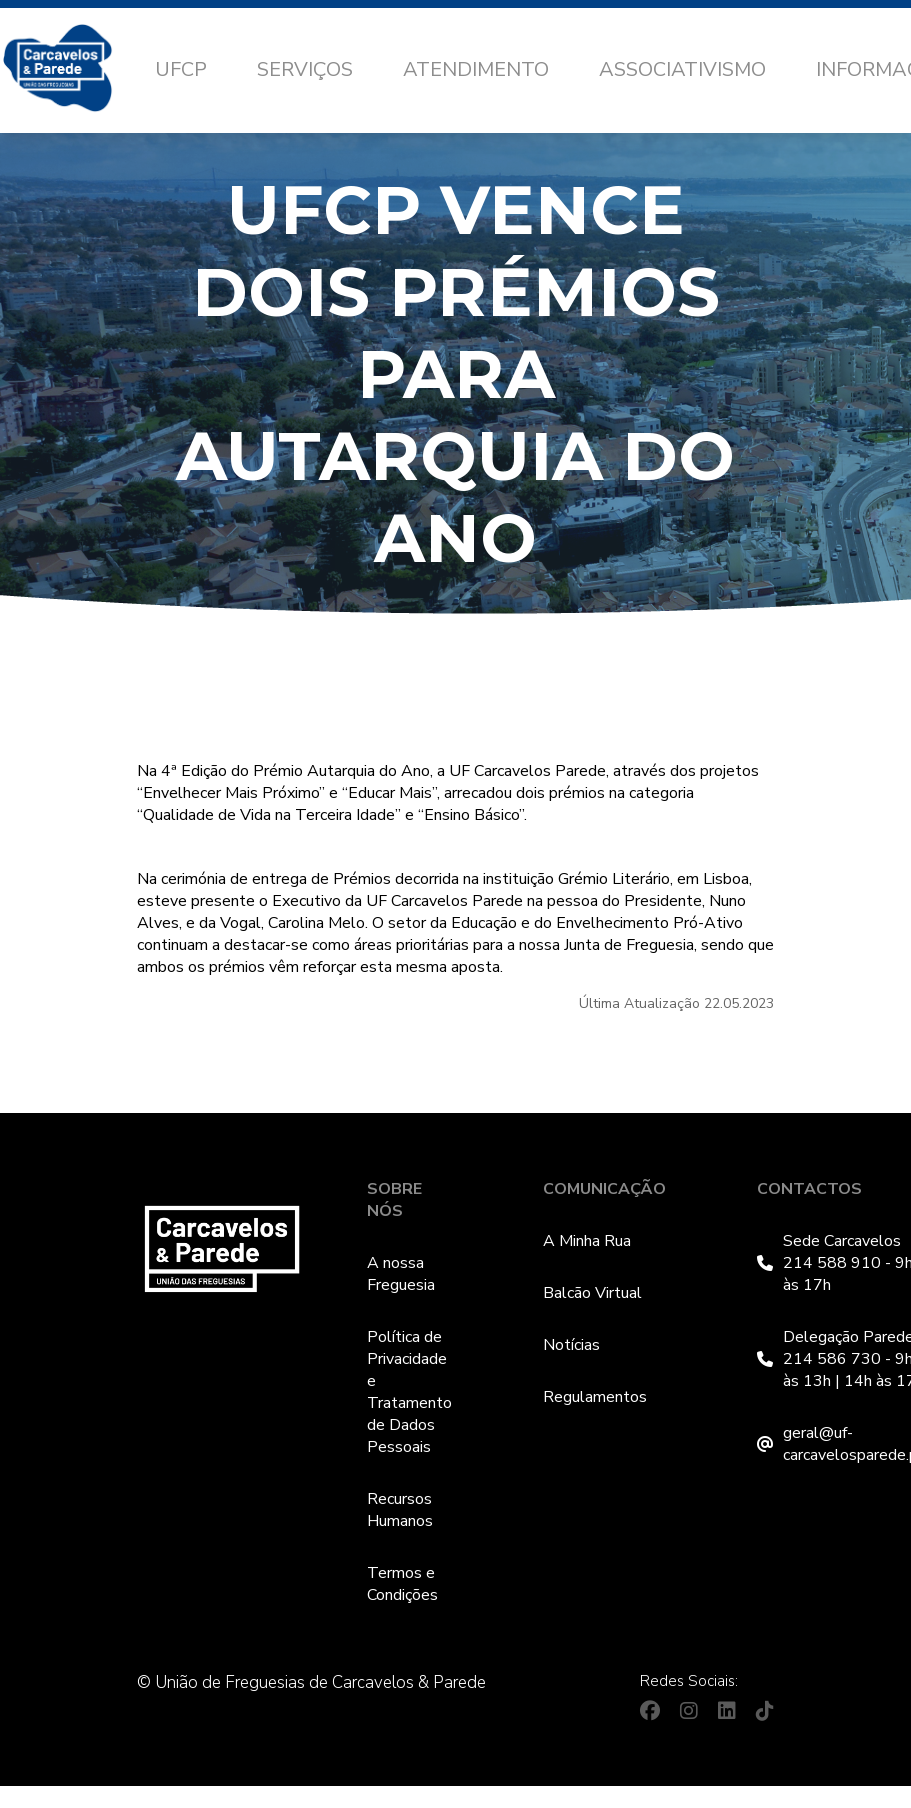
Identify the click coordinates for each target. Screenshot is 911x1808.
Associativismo (682, 69)
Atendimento (476, 69)
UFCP (181, 69)
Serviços (305, 69)
